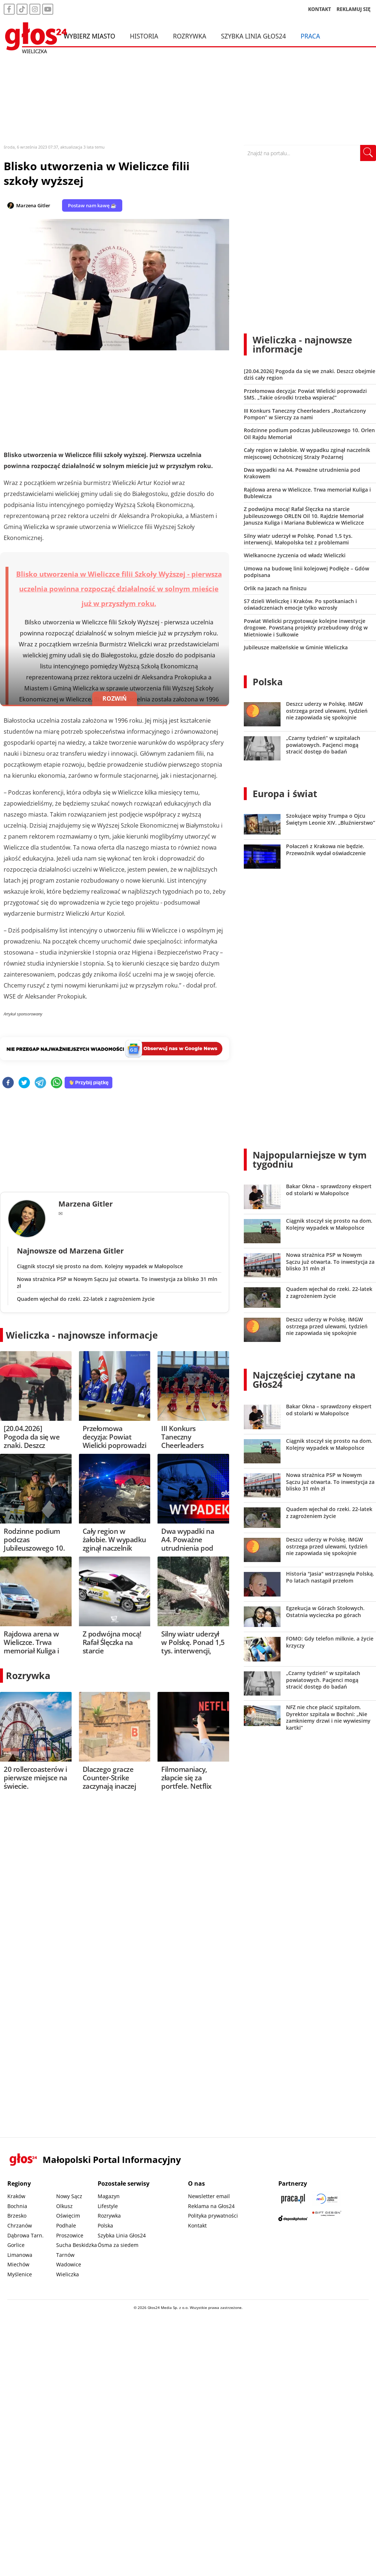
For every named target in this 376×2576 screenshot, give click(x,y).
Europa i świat (285, 793)
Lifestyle (108, 2206)
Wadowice (68, 2264)
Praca (310, 36)
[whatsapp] (56, 1083)
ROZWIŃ (114, 698)
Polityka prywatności (213, 2215)
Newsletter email (209, 2196)
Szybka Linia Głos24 (253, 36)
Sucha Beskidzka (76, 2244)
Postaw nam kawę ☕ (92, 205)
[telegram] (40, 1083)
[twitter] (24, 1083)
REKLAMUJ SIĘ (353, 9)
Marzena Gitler (33, 205)
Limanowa (19, 2254)
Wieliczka (67, 2274)
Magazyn (109, 2196)
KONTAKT (319, 9)
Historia (144, 36)
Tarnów (65, 2254)
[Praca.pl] (293, 2198)
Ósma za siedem (118, 2244)
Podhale (66, 2225)
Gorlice (16, 2244)
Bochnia (17, 2206)
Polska (268, 681)
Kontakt (197, 2225)
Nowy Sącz (69, 2196)
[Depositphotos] (293, 2218)
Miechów (18, 2264)
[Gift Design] (326, 2218)
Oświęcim (68, 2215)
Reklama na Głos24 (211, 2206)
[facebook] (8, 1083)
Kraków (16, 2196)
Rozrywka (189, 36)
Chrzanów (19, 2225)
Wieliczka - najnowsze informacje (82, 1335)
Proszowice (69, 2235)
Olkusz (64, 2206)
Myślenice (19, 2274)
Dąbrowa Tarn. (25, 2235)
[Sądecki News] (326, 2198)
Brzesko (16, 2215)
